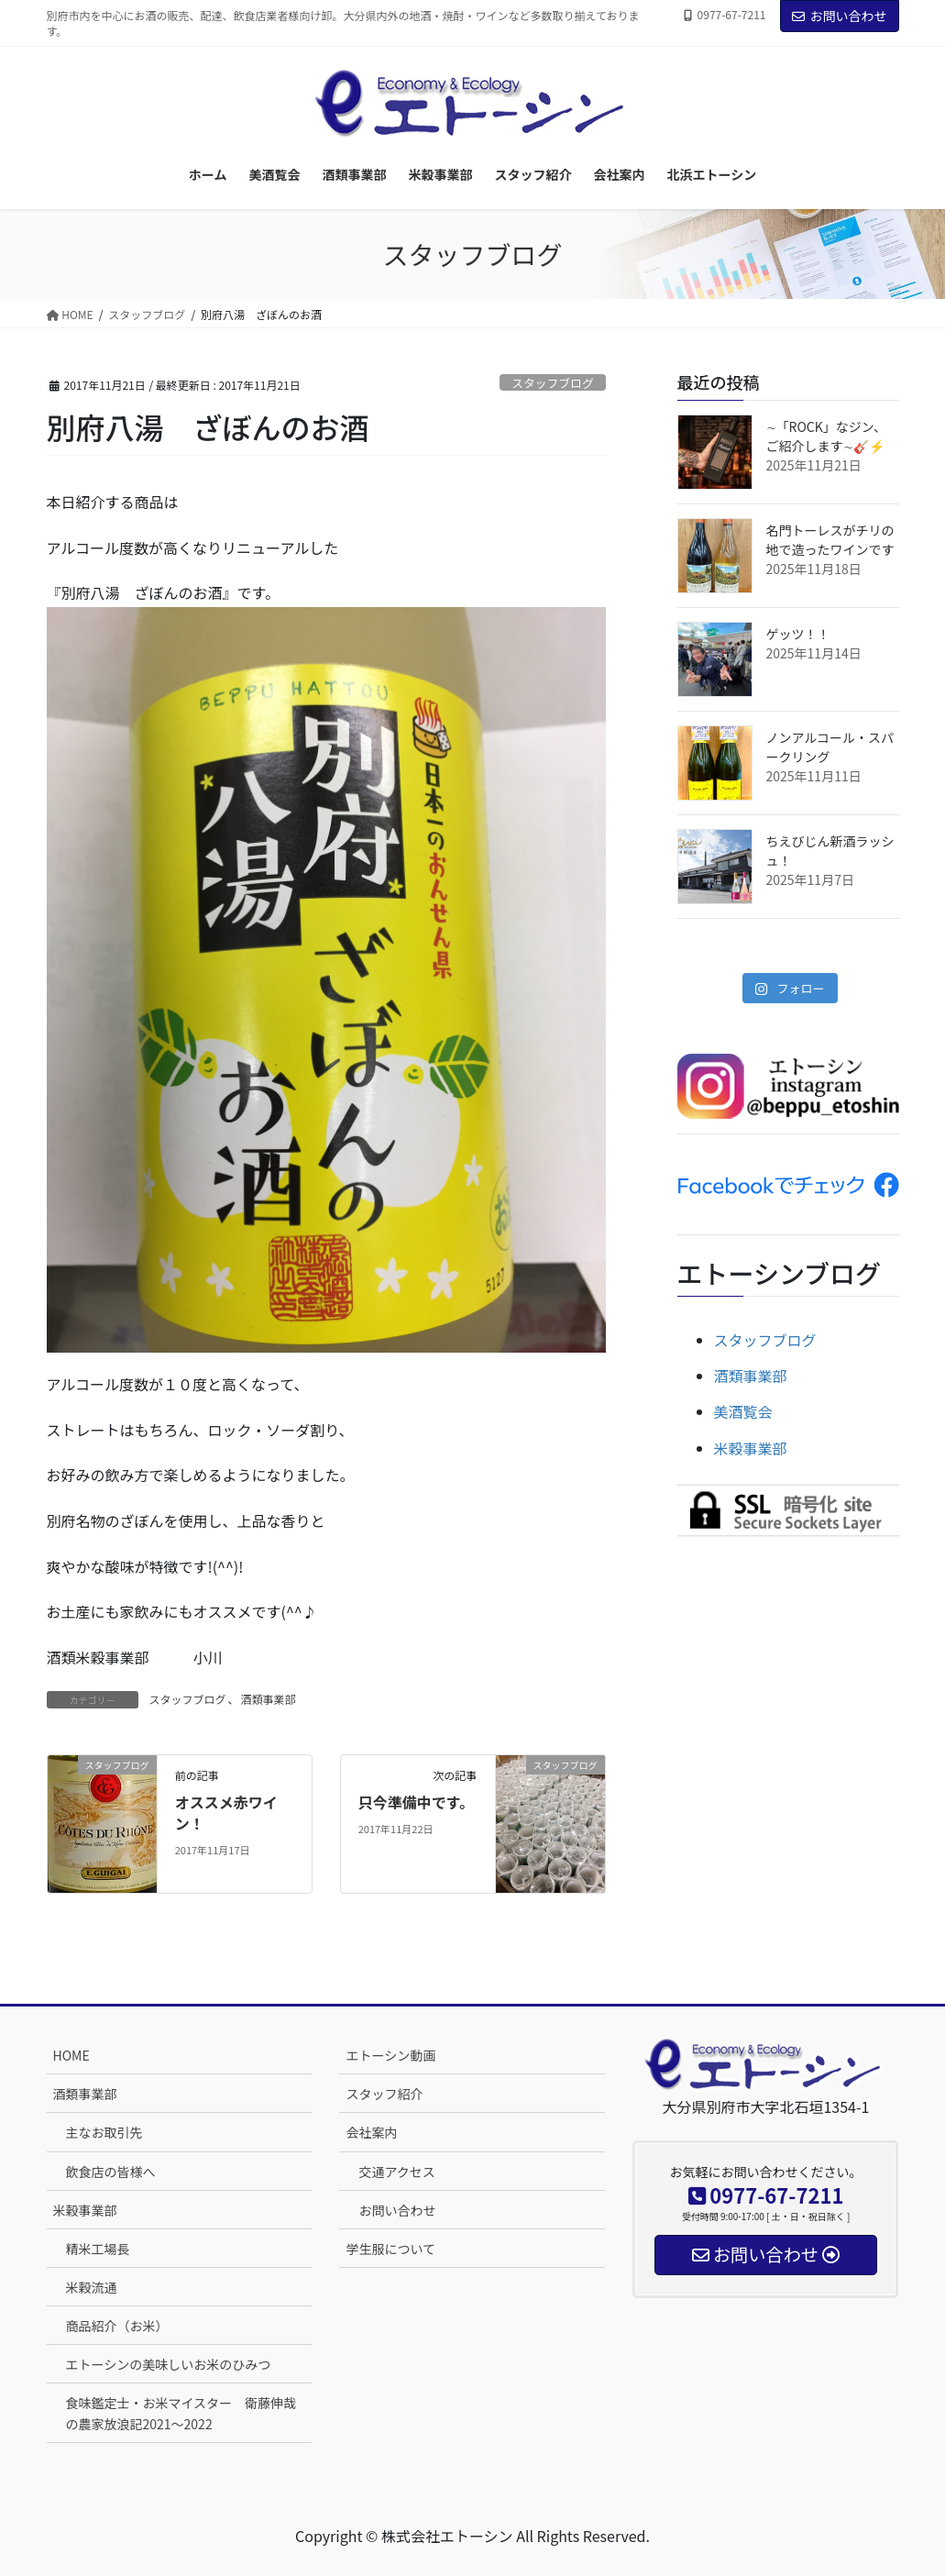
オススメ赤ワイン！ (226, 1812)
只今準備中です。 (416, 1802)
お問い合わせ (839, 15)
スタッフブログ (552, 383)
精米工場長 (98, 2248)
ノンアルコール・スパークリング (830, 747)
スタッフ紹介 (384, 2093)
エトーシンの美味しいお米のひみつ (168, 2364)
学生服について (390, 2248)
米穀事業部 (750, 1448)
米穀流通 (91, 2287)
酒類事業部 (268, 1699)
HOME (71, 2055)
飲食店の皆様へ (111, 2171)
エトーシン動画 (390, 2055)
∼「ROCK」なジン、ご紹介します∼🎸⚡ (826, 436)
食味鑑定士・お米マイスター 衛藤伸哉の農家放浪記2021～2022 (181, 2413)
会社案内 (371, 2132)
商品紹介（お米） (117, 2325)
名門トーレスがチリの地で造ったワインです (830, 539)
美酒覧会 (743, 1411)
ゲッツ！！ (798, 634)
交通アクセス (396, 2171)
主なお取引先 (104, 2132)
